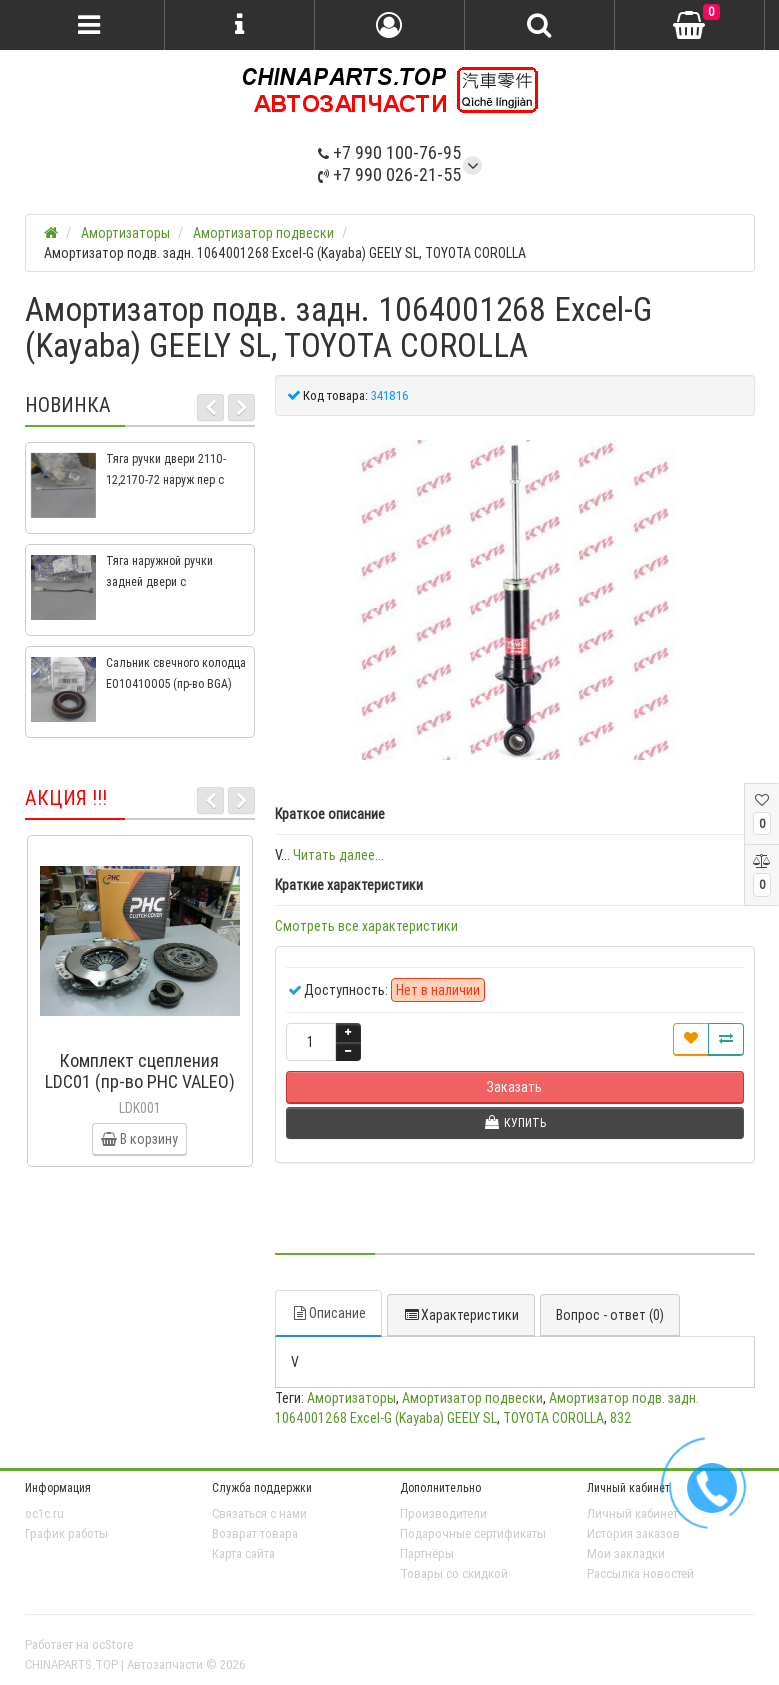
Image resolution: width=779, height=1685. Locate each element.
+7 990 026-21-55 (389, 174)
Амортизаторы (351, 1398)
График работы (66, 1533)
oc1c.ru (44, 1513)
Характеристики (461, 1315)
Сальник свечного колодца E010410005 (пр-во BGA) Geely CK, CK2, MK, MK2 (176, 683)
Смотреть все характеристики (366, 926)
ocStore (112, 1644)
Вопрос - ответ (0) (610, 1315)
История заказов (633, 1533)
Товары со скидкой (454, 1573)
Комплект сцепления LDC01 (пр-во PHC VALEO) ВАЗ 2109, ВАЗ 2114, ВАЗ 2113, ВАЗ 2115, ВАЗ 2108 (140, 1092)
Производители (443, 1513)
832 (621, 1418)
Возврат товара (255, 1533)
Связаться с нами (259, 1513)
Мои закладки (626, 1553)
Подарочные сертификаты (473, 1533)
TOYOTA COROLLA (553, 1418)
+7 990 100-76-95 (389, 152)
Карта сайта (243, 1553)
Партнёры (427, 1553)
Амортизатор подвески (472, 1398)
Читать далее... (338, 855)
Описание (328, 1313)
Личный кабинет (632, 1513)
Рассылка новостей (640, 1573)
